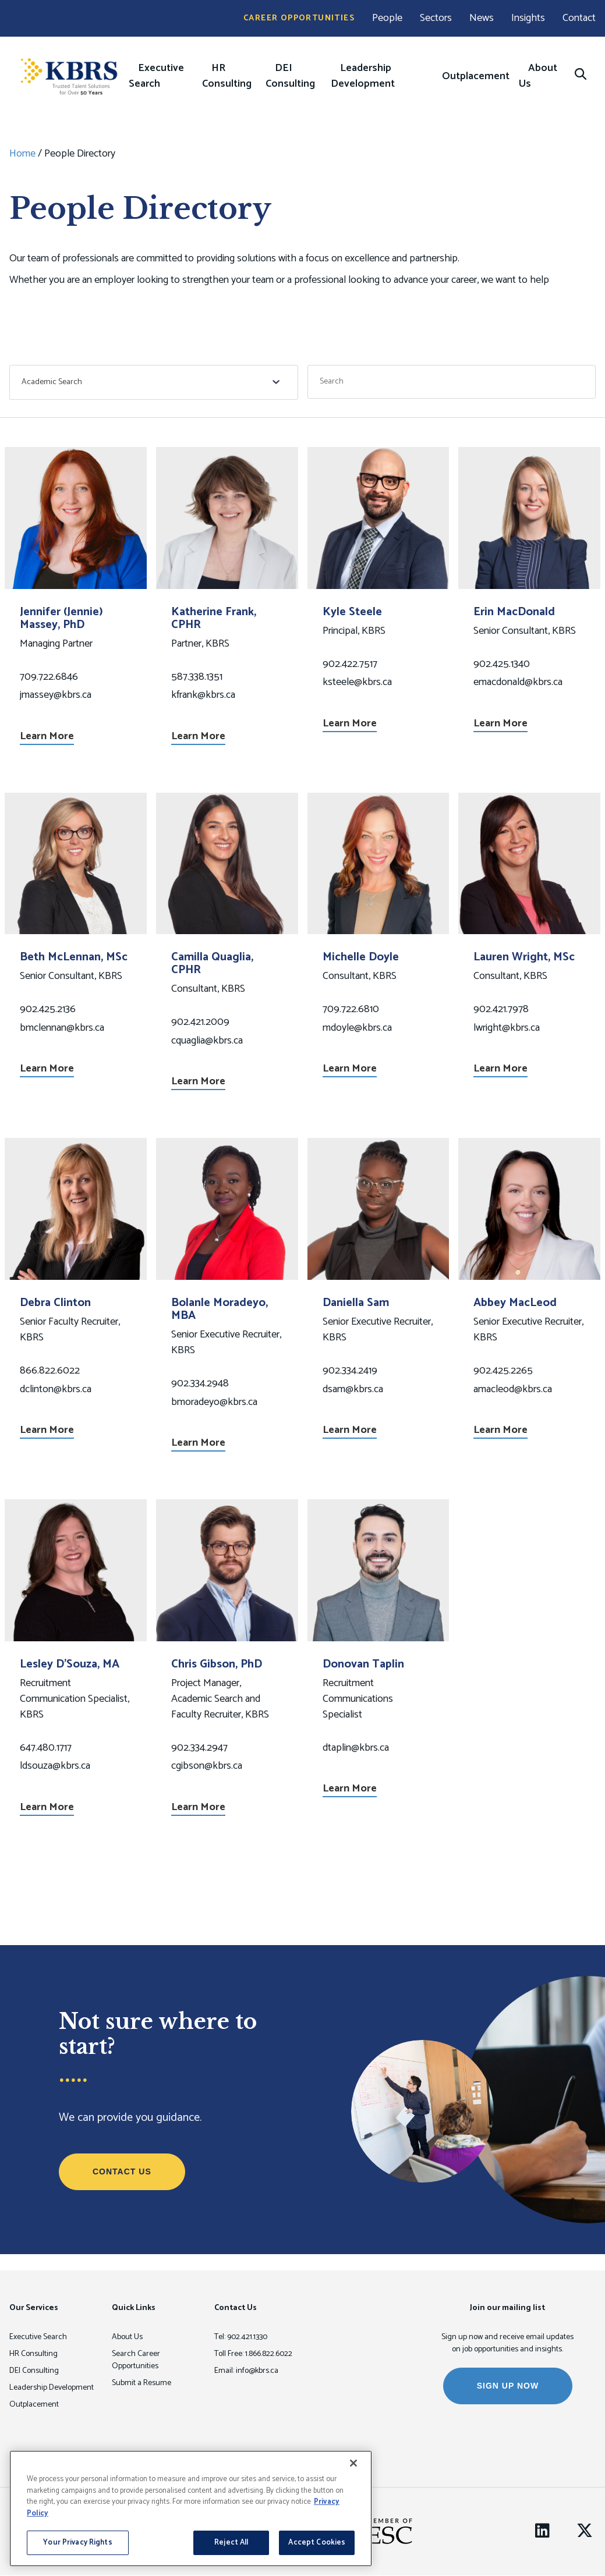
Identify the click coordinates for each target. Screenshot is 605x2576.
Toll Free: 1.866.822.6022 (253, 2354)
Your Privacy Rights (77, 2542)
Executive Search (156, 76)
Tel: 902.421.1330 (240, 2337)
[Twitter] (584, 2531)
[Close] (353, 2463)
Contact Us (122, 2171)
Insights (528, 18)
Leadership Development (363, 76)
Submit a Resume (141, 2383)
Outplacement (476, 76)
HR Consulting (227, 76)
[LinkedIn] (542, 2531)
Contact (579, 18)
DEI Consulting (290, 76)
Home (22, 153)
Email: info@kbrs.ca (246, 2371)
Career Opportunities (299, 18)
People (387, 18)
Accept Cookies (316, 2542)
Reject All (231, 2542)
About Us (538, 76)
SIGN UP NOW (508, 2385)
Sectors (436, 18)
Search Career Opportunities (136, 2360)
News (481, 18)
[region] (190, 2508)
